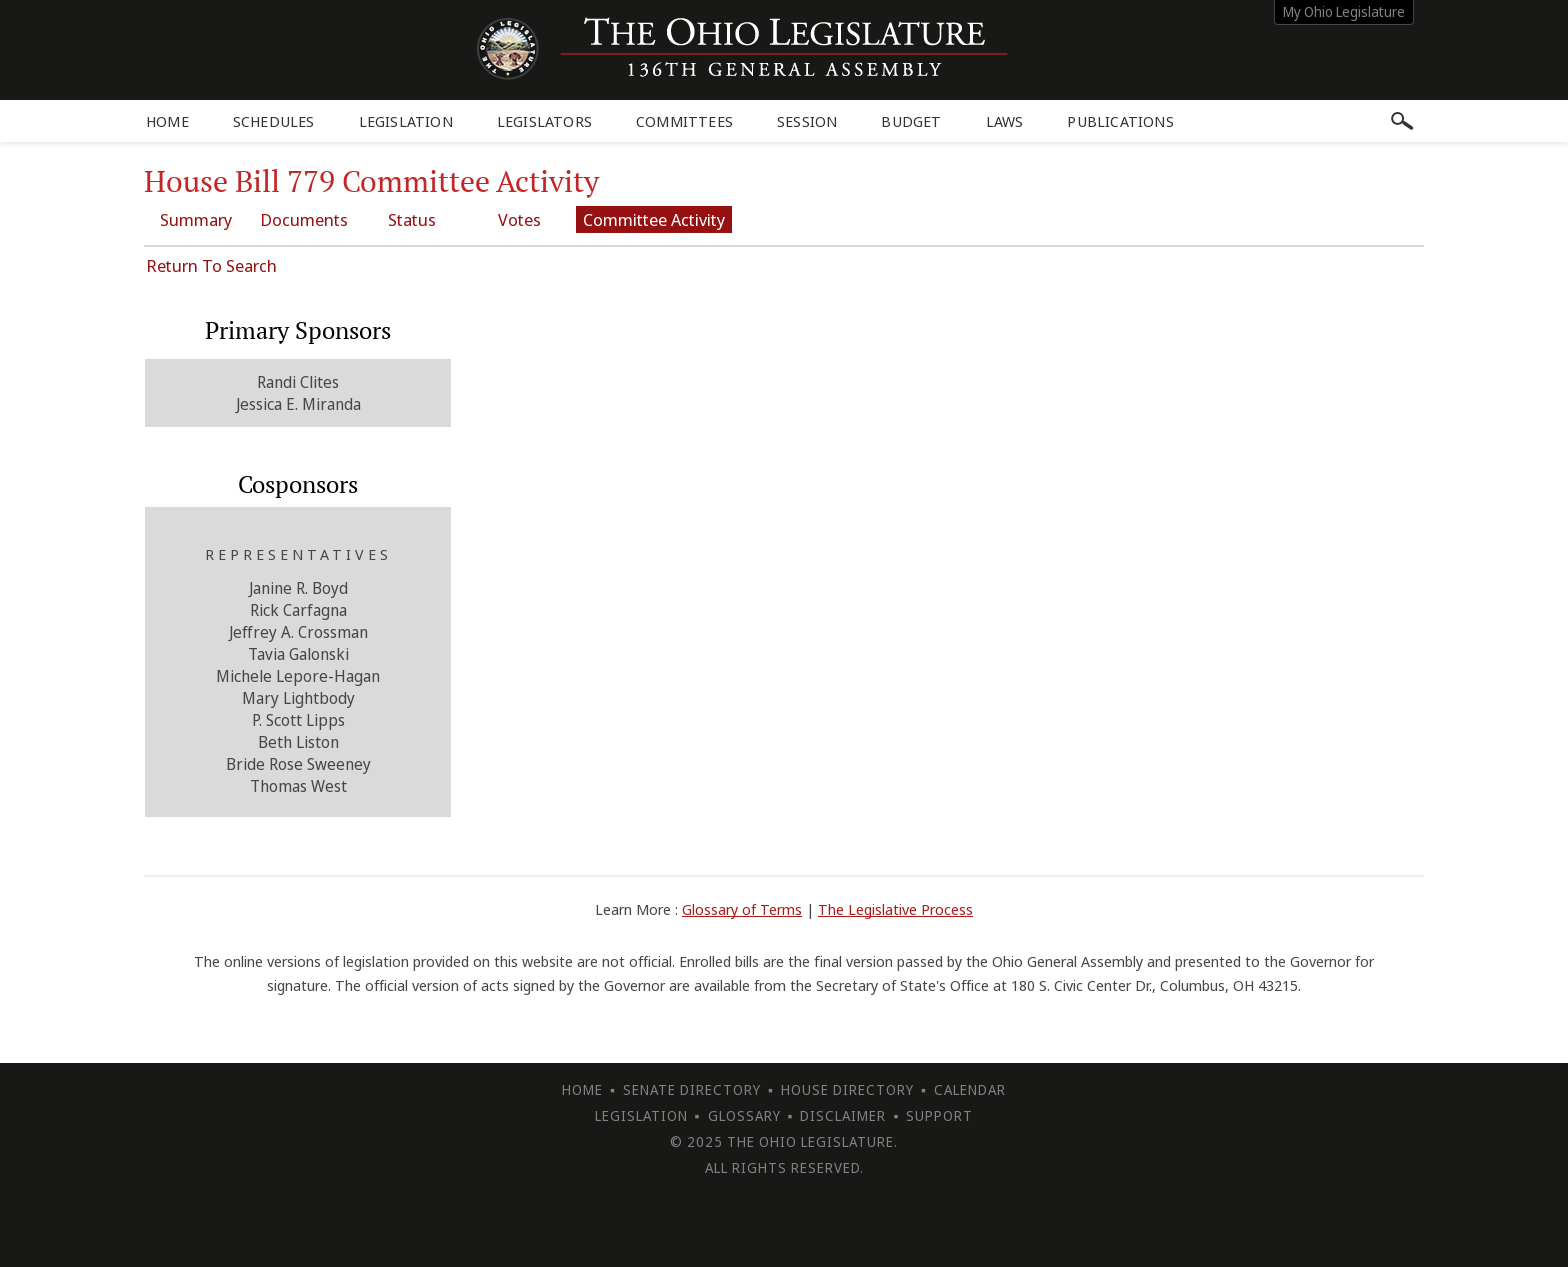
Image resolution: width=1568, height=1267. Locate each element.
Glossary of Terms (742, 909)
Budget (911, 121)
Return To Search (211, 265)
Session (807, 121)
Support (939, 1115)
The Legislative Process (895, 909)
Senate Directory (692, 1089)
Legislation (406, 121)
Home (167, 121)
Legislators (544, 121)
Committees (684, 121)
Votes (519, 219)
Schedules (274, 121)
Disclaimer (843, 1115)
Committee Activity (654, 219)
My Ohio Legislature (1344, 11)
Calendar (970, 1089)
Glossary (744, 1115)
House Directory (847, 1089)
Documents (304, 219)
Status (412, 219)
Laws (1005, 121)
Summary (196, 219)
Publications (1120, 121)
